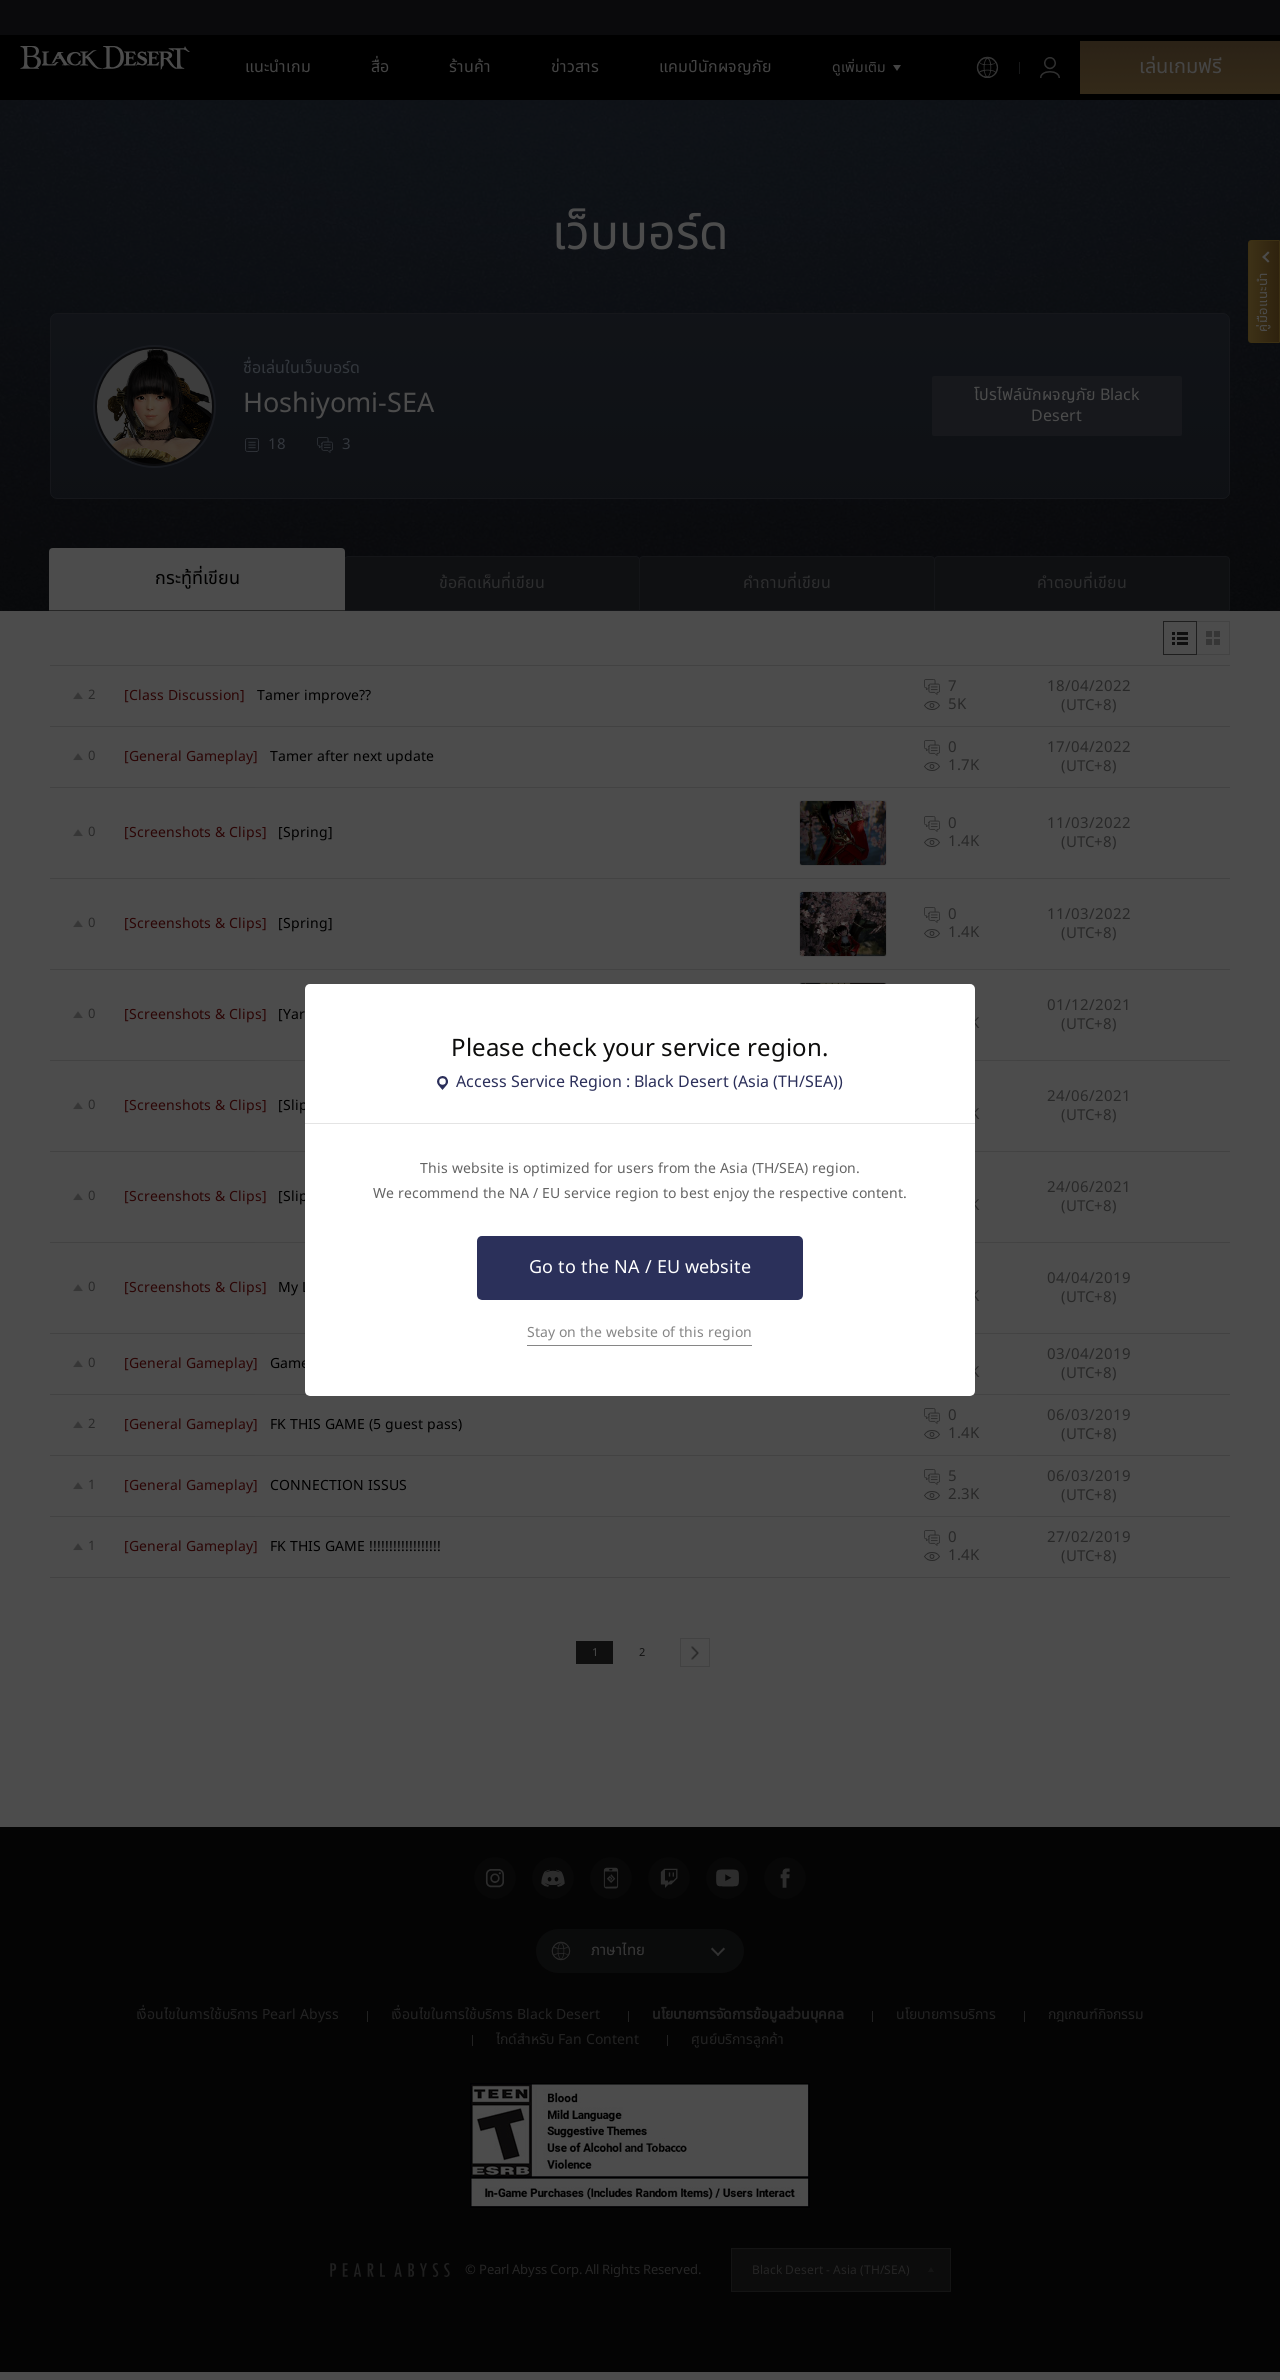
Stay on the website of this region (639, 1332)
